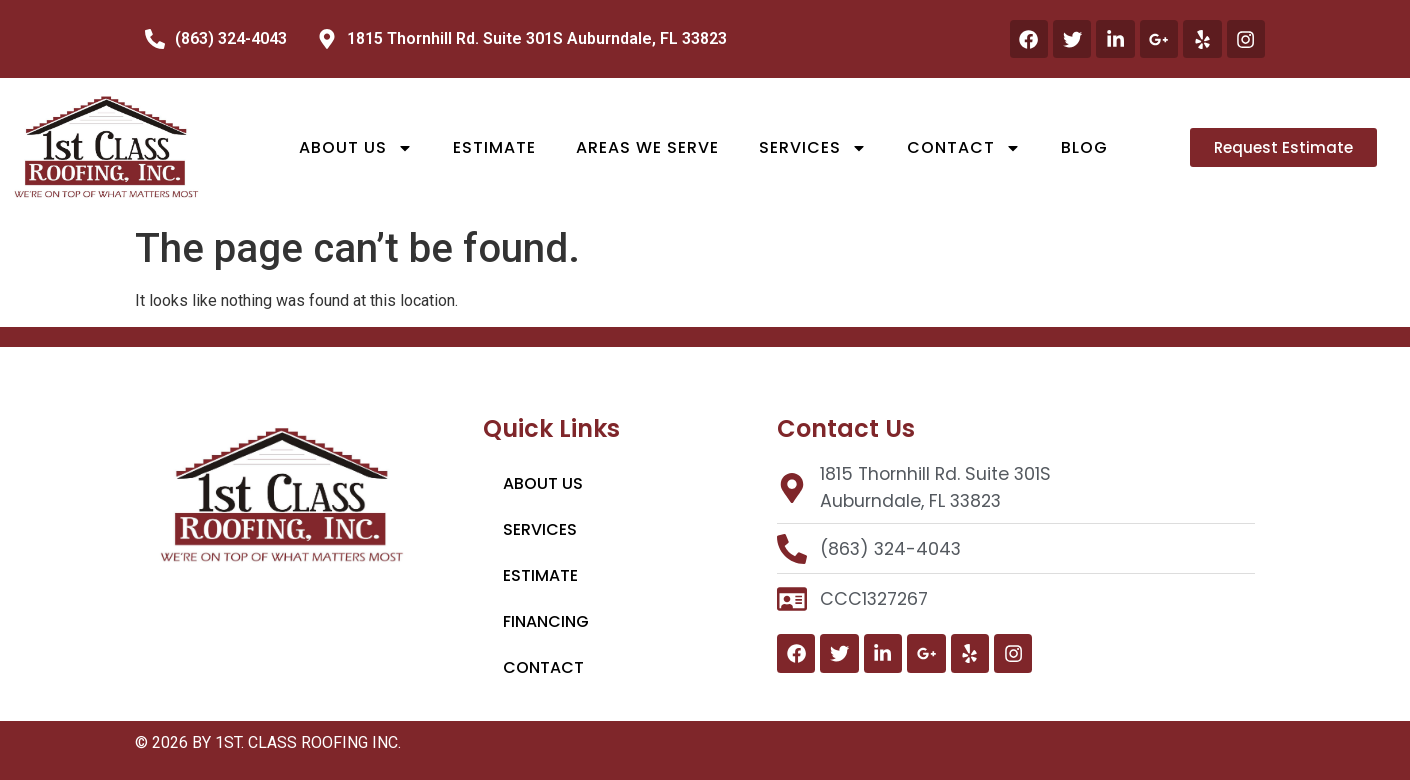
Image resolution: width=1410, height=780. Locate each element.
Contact (964, 148)
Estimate (494, 147)
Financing (546, 621)
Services (813, 148)
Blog (1084, 147)
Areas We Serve (647, 147)
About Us (356, 148)
